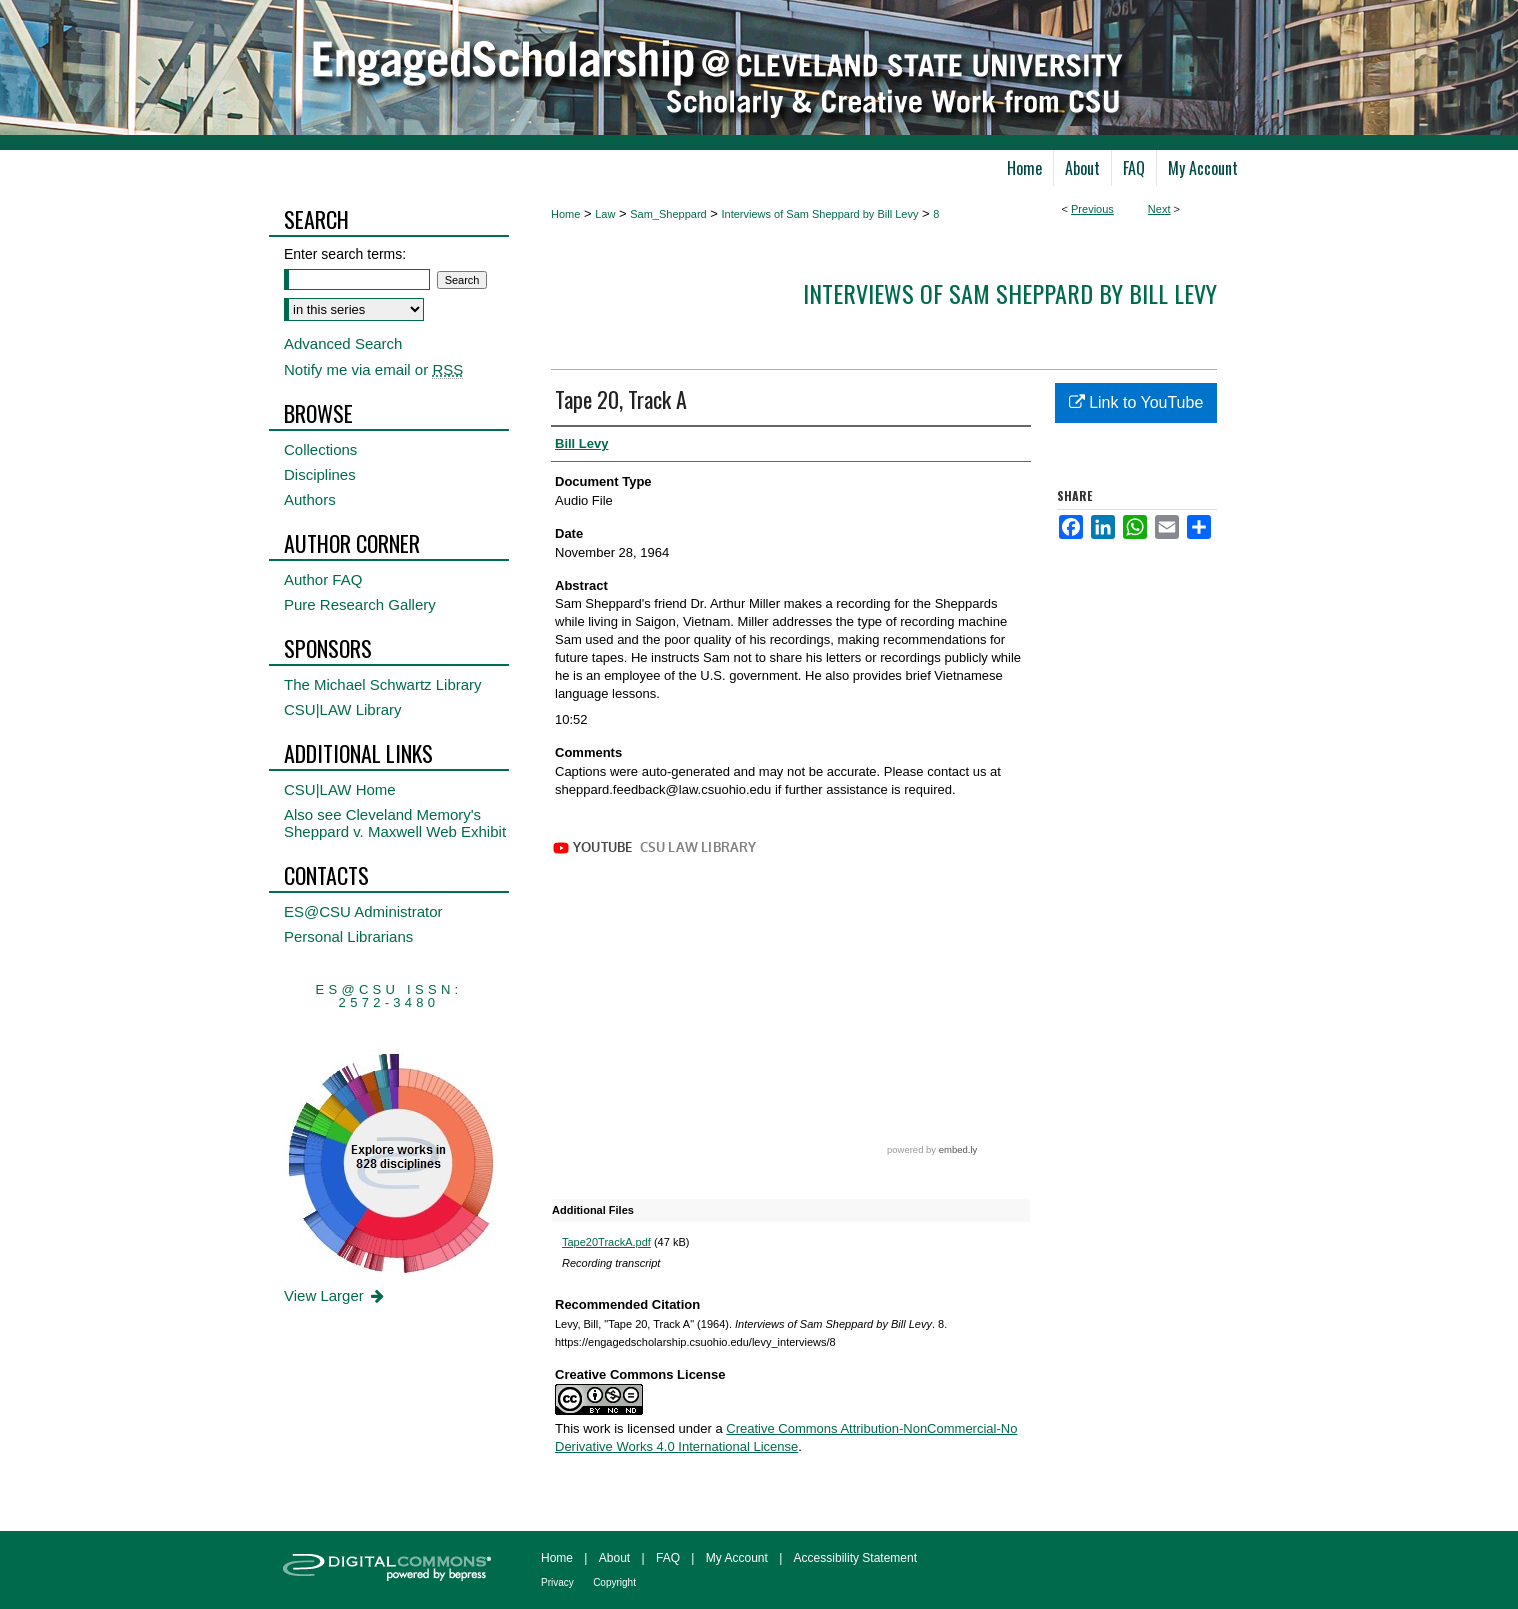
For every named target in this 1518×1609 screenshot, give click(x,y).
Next (1159, 209)
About (614, 1558)
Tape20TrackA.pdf (606, 1242)
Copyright (614, 1582)
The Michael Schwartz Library (383, 684)
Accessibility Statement (855, 1558)
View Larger (335, 1295)
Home (565, 214)
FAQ (668, 1558)
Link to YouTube (1136, 402)
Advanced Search (343, 343)
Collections (320, 449)
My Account (737, 1558)
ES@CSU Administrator (363, 911)
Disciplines (320, 474)
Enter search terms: (345, 254)
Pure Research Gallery (360, 604)
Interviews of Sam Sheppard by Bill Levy (820, 214)
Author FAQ (323, 579)
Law (605, 214)
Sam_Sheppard (668, 214)
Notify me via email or (373, 369)
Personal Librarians (348, 936)
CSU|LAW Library (343, 709)
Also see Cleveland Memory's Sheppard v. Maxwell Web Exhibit (395, 823)
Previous (1092, 209)
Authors (310, 499)
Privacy (557, 1582)
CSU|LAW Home (340, 789)
